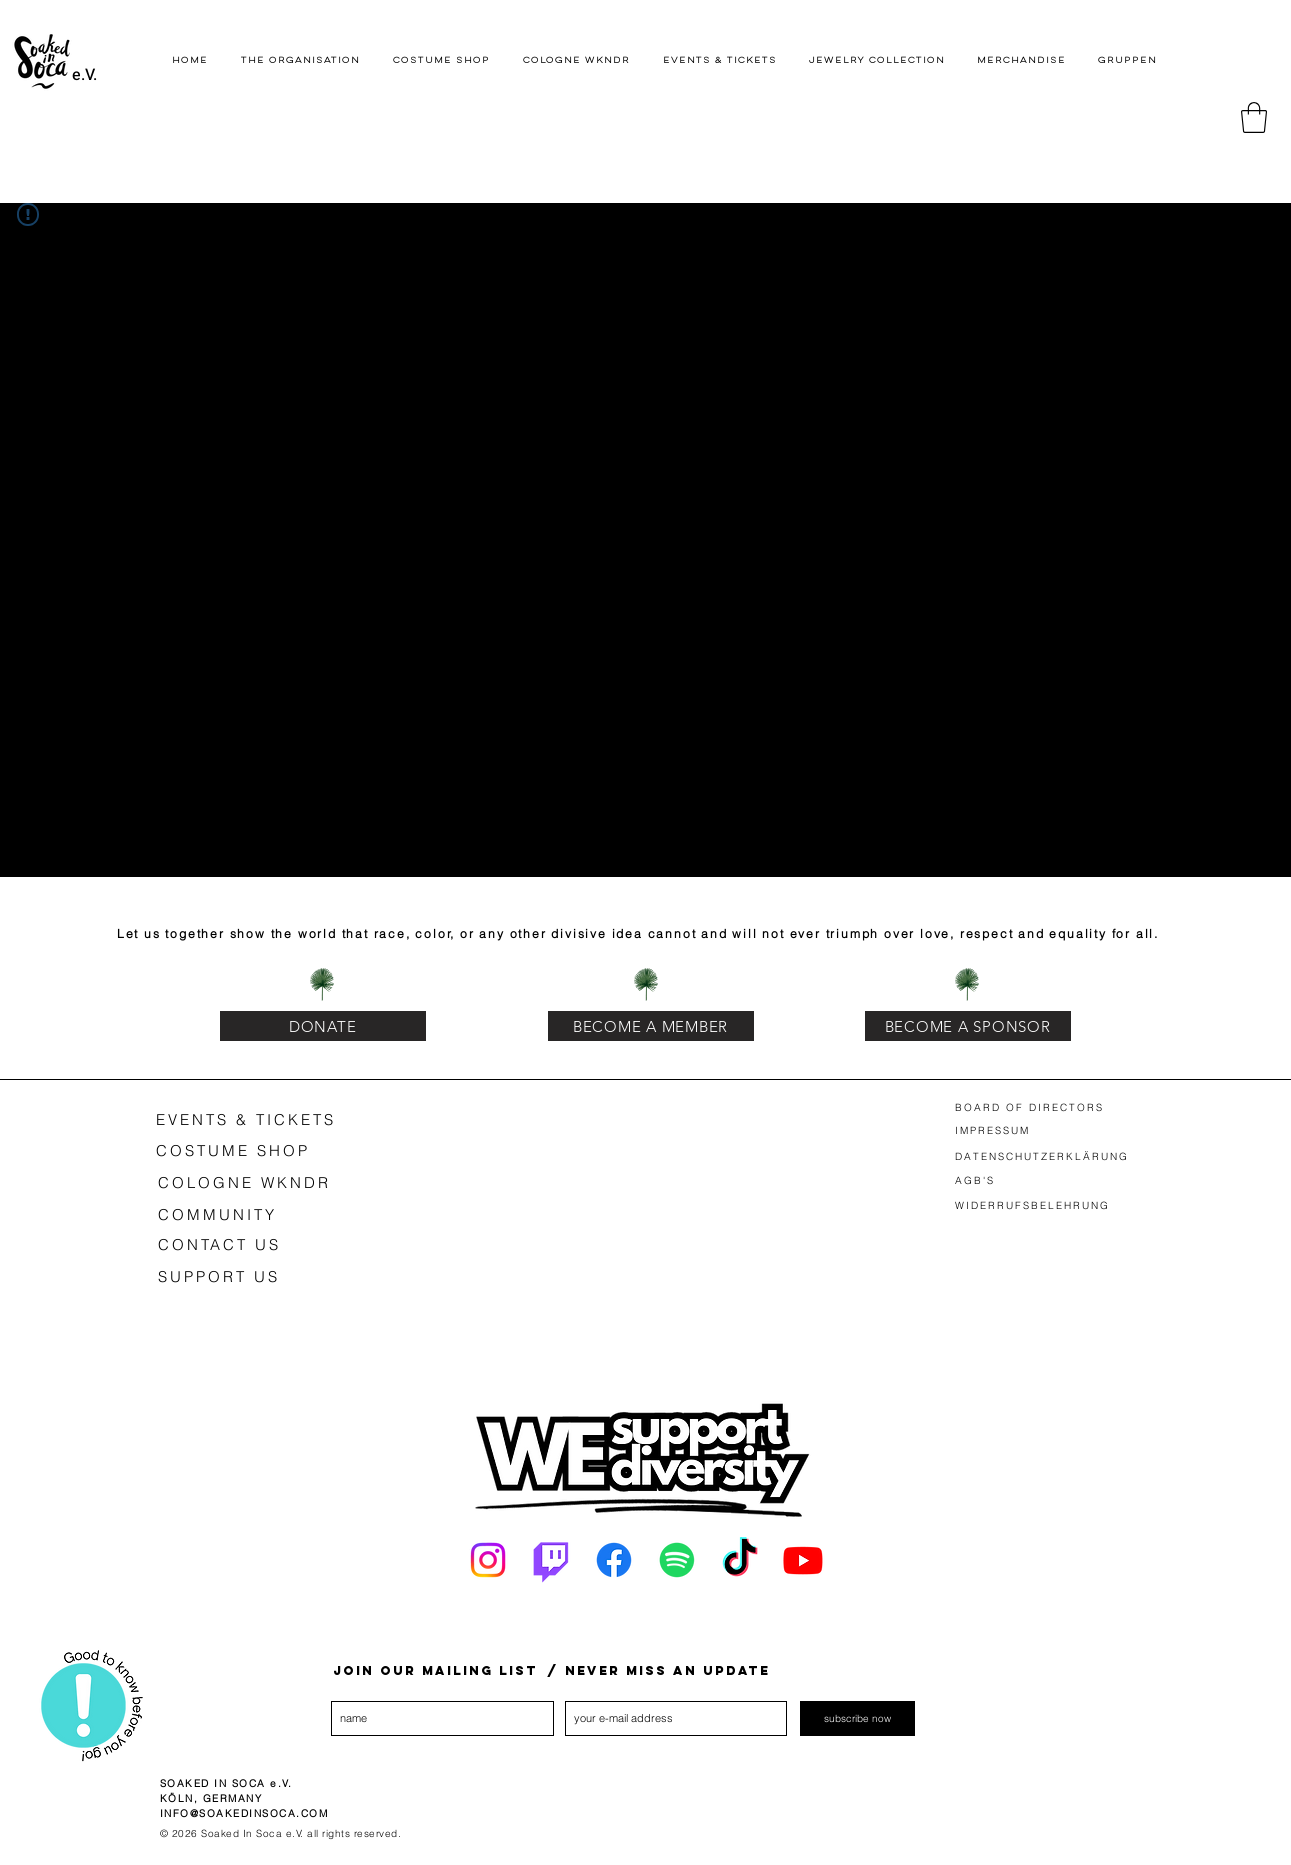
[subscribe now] (857, 1718)
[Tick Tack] (740, 1560)
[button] (1254, 117)
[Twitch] (551, 1560)
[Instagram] (488, 1560)
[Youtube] (803, 1560)
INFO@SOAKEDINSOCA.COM (244, 1813)
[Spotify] (677, 1560)
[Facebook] (614, 1560)
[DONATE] (323, 1026)
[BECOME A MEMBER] (651, 1026)
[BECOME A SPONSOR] (968, 1026)
